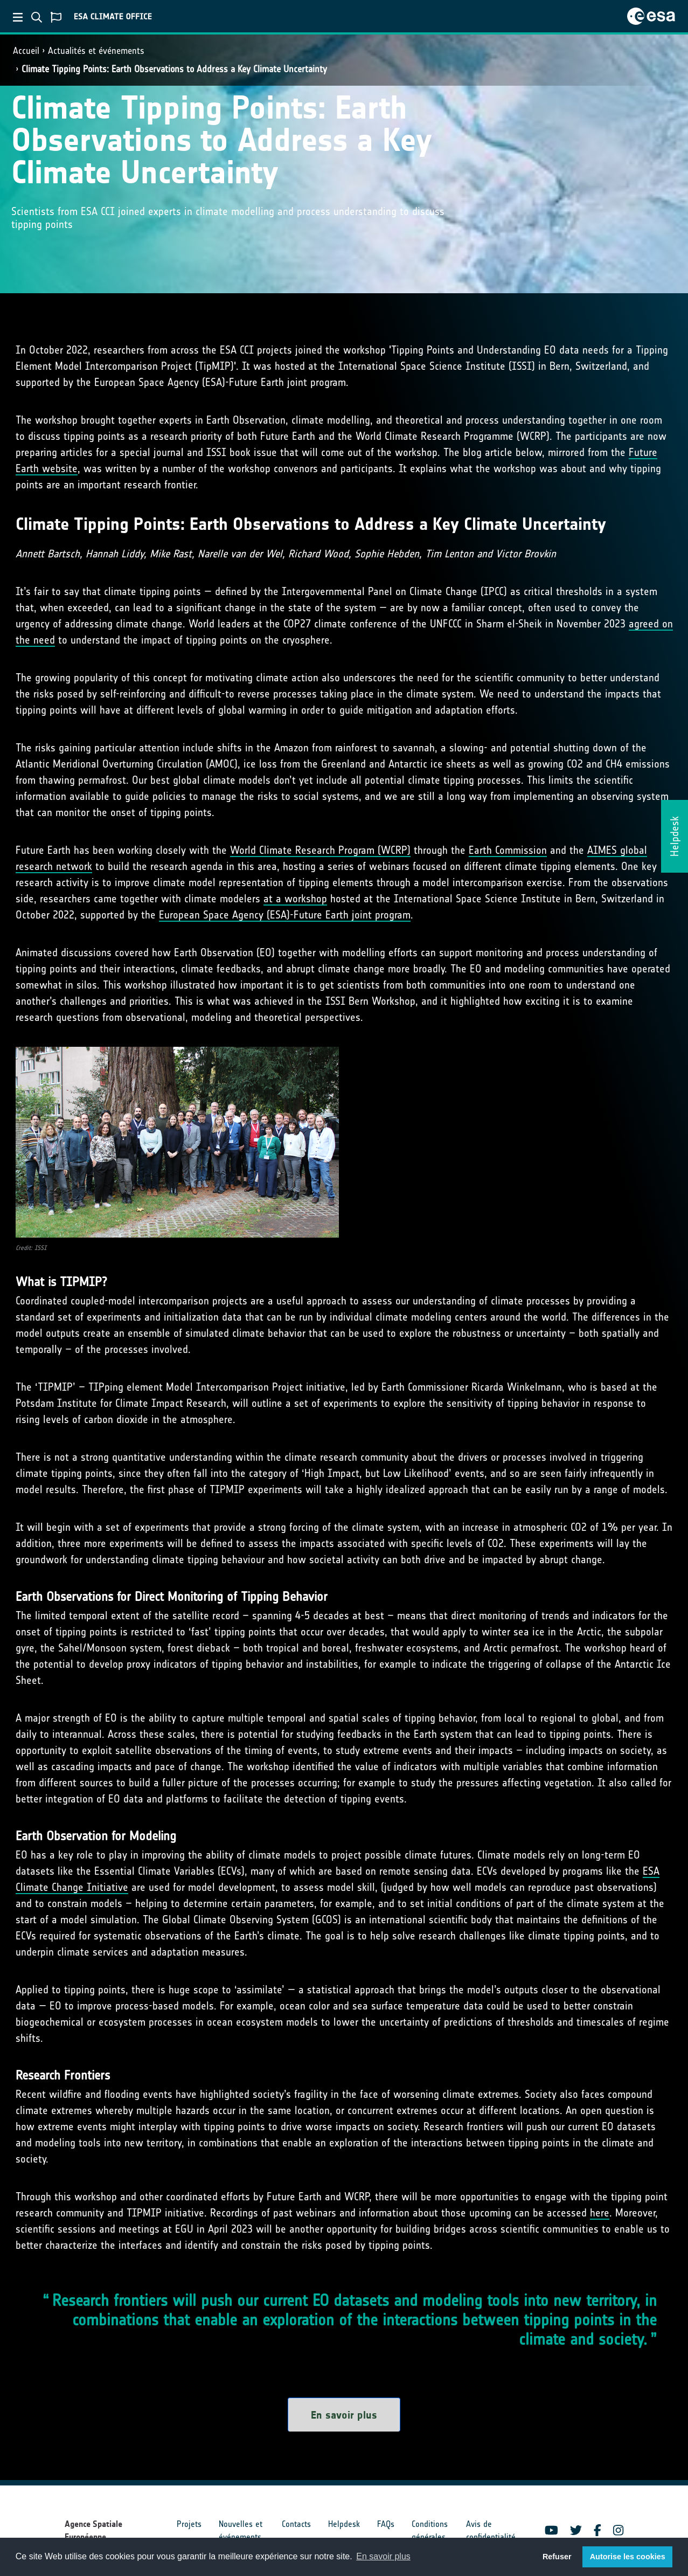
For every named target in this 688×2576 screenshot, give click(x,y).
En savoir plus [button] (383, 2556)
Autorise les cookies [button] (627, 2556)
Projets (189, 2524)
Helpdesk (344, 2524)
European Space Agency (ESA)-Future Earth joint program (285, 914)
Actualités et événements (96, 50)
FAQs (385, 2524)
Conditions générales (430, 2530)
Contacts (296, 2524)
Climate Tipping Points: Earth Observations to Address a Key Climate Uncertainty (174, 69)
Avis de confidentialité (491, 2530)
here (599, 2212)
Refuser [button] (557, 2556)
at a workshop (295, 898)
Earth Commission (508, 850)
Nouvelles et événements (240, 2530)
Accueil (26, 50)
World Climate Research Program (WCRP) (320, 850)
